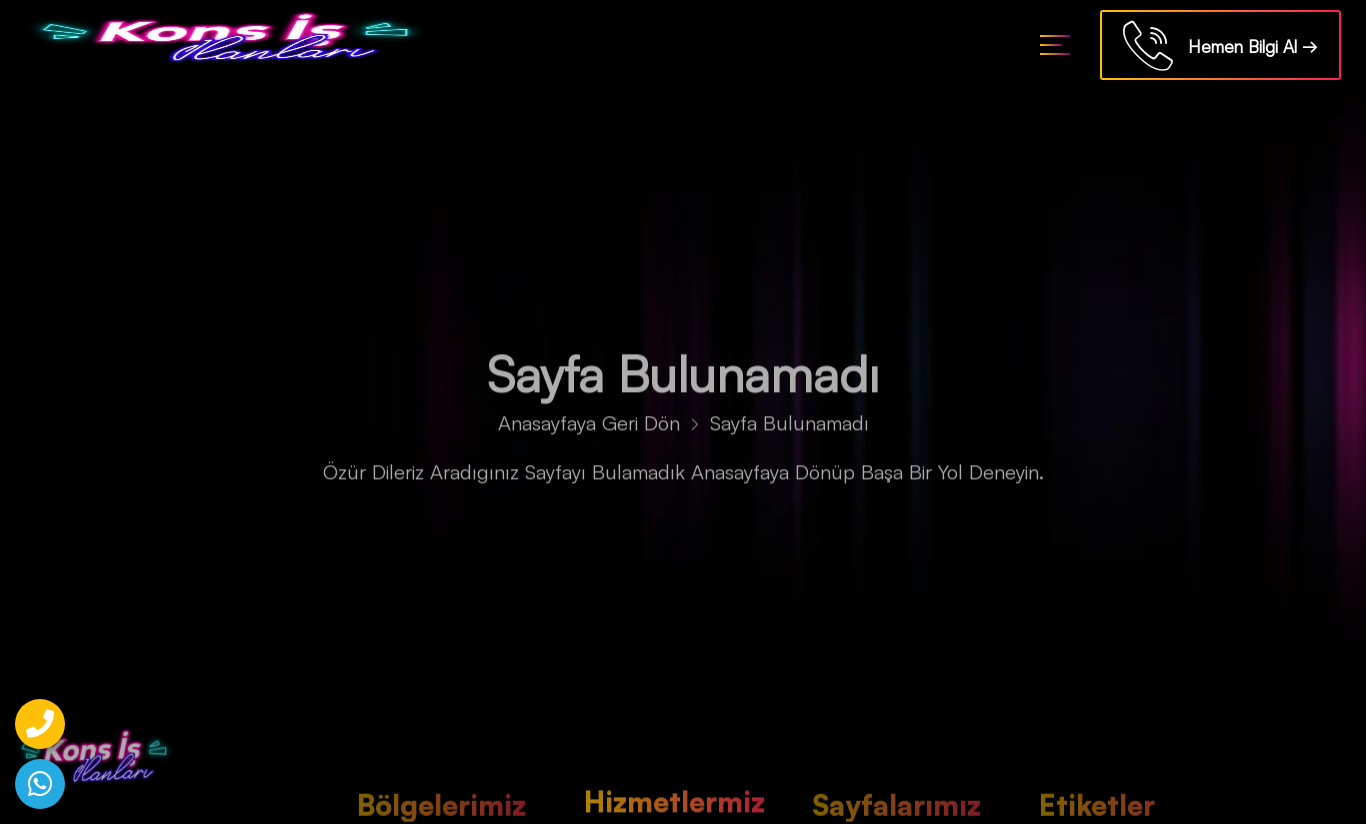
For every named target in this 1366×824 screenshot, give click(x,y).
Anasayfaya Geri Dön (589, 426)
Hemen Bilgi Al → (1220, 48)
